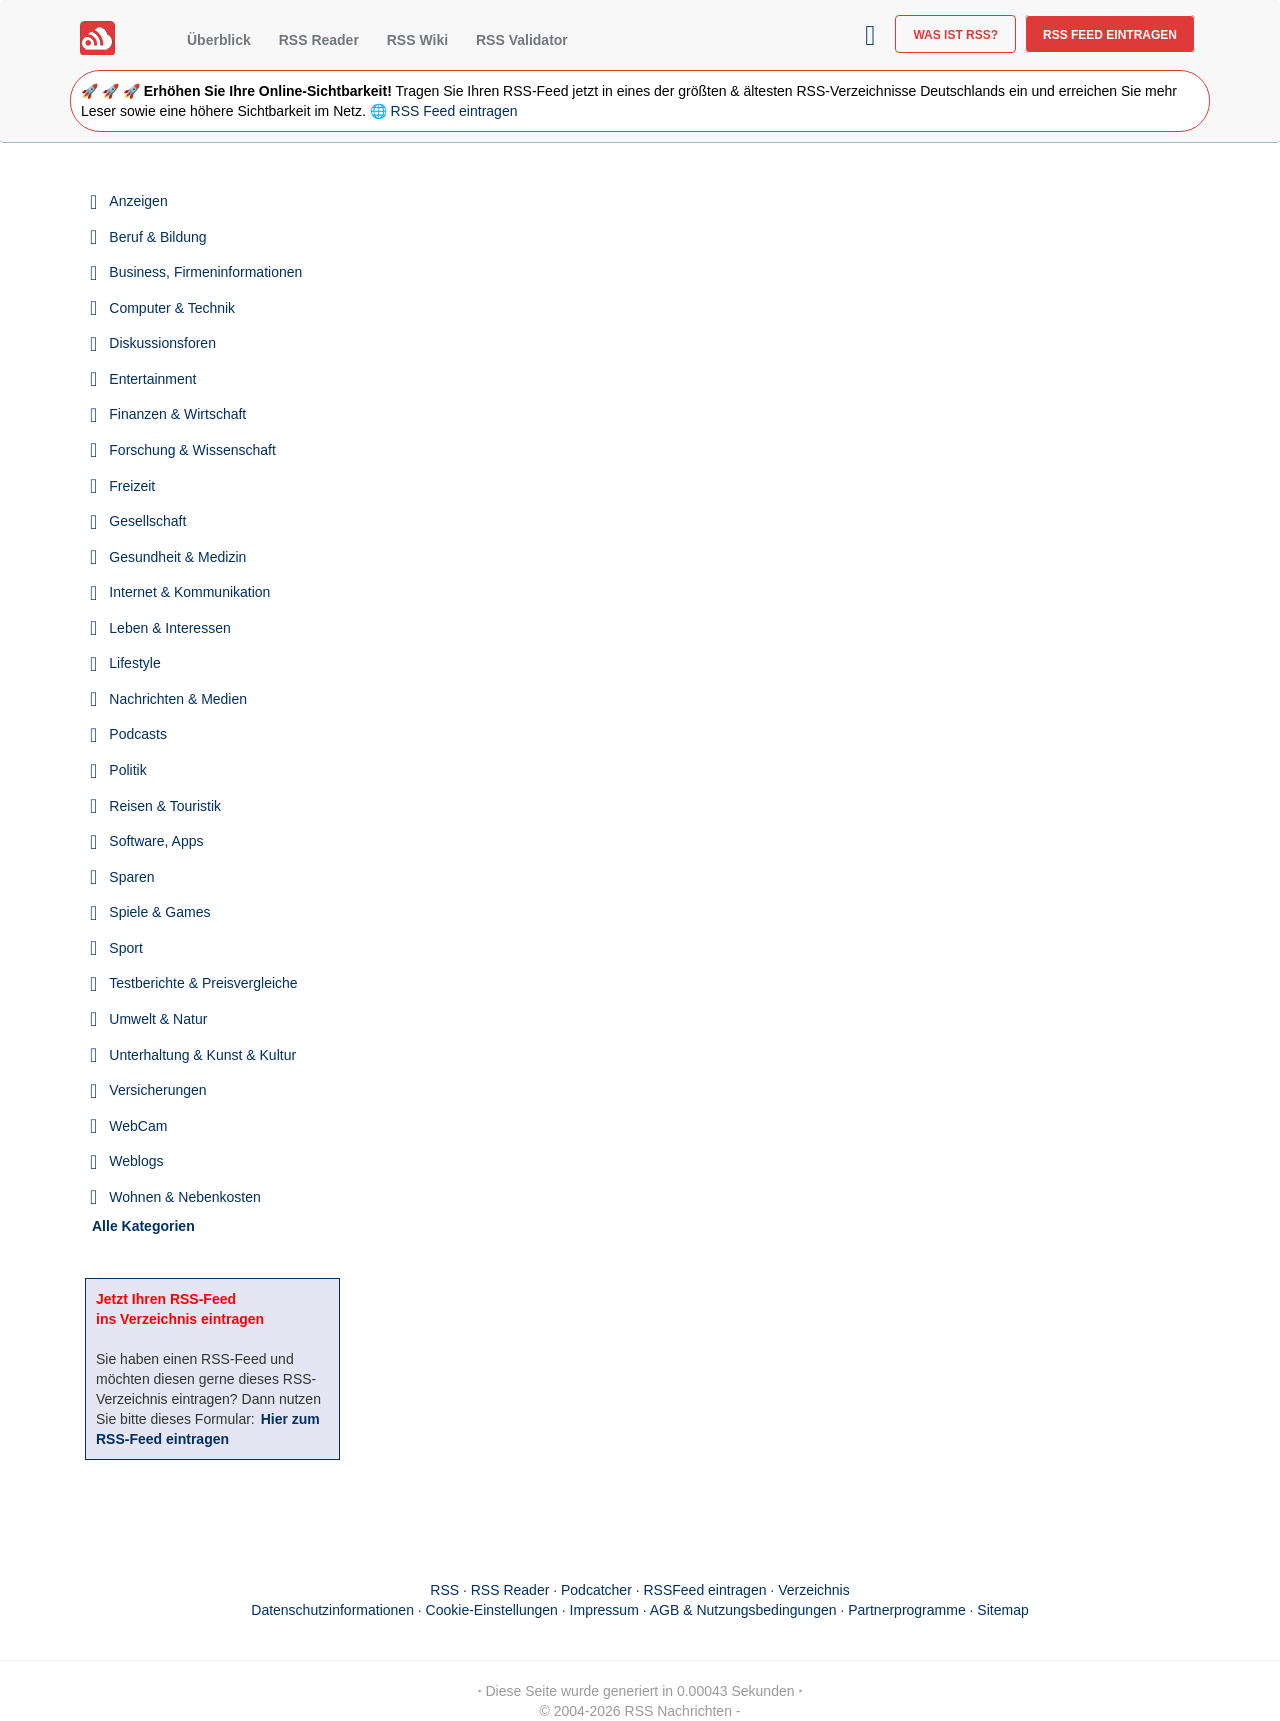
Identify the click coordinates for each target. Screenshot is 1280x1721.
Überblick (219, 40)
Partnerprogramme (907, 1610)
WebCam (138, 1126)
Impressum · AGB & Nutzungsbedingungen (703, 1610)
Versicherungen (157, 1090)
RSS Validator (522, 40)
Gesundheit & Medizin (177, 557)
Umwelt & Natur (158, 1019)
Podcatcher (596, 1590)
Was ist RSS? (955, 35)
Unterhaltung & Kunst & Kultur (202, 1055)
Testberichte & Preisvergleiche (203, 983)
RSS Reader (319, 40)
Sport (125, 948)
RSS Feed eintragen (1110, 35)
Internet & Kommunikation (189, 592)
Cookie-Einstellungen (492, 1610)
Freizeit (132, 486)
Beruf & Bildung (157, 237)
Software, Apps (156, 841)
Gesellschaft (147, 521)
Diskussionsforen (162, 343)
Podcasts (138, 734)
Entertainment (152, 379)
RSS (444, 1590)
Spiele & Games (159, 912)
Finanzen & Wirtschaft (177, 414)
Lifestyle (134, 663)
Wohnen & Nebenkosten (185, 1197)
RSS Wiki (417, 40)
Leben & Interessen (169, 628)
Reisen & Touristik (165, 806)
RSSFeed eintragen (705, 1590)
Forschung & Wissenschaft (192, 450)
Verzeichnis (814, 1590)
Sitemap (1002, 1610)
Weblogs (136, 1161)
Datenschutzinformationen (332, 1610)
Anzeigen (138, 201)
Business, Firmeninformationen (205, 272)
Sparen (131, 877)
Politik (127, 770)
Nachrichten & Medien (178, 699)
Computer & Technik (172, 308)
